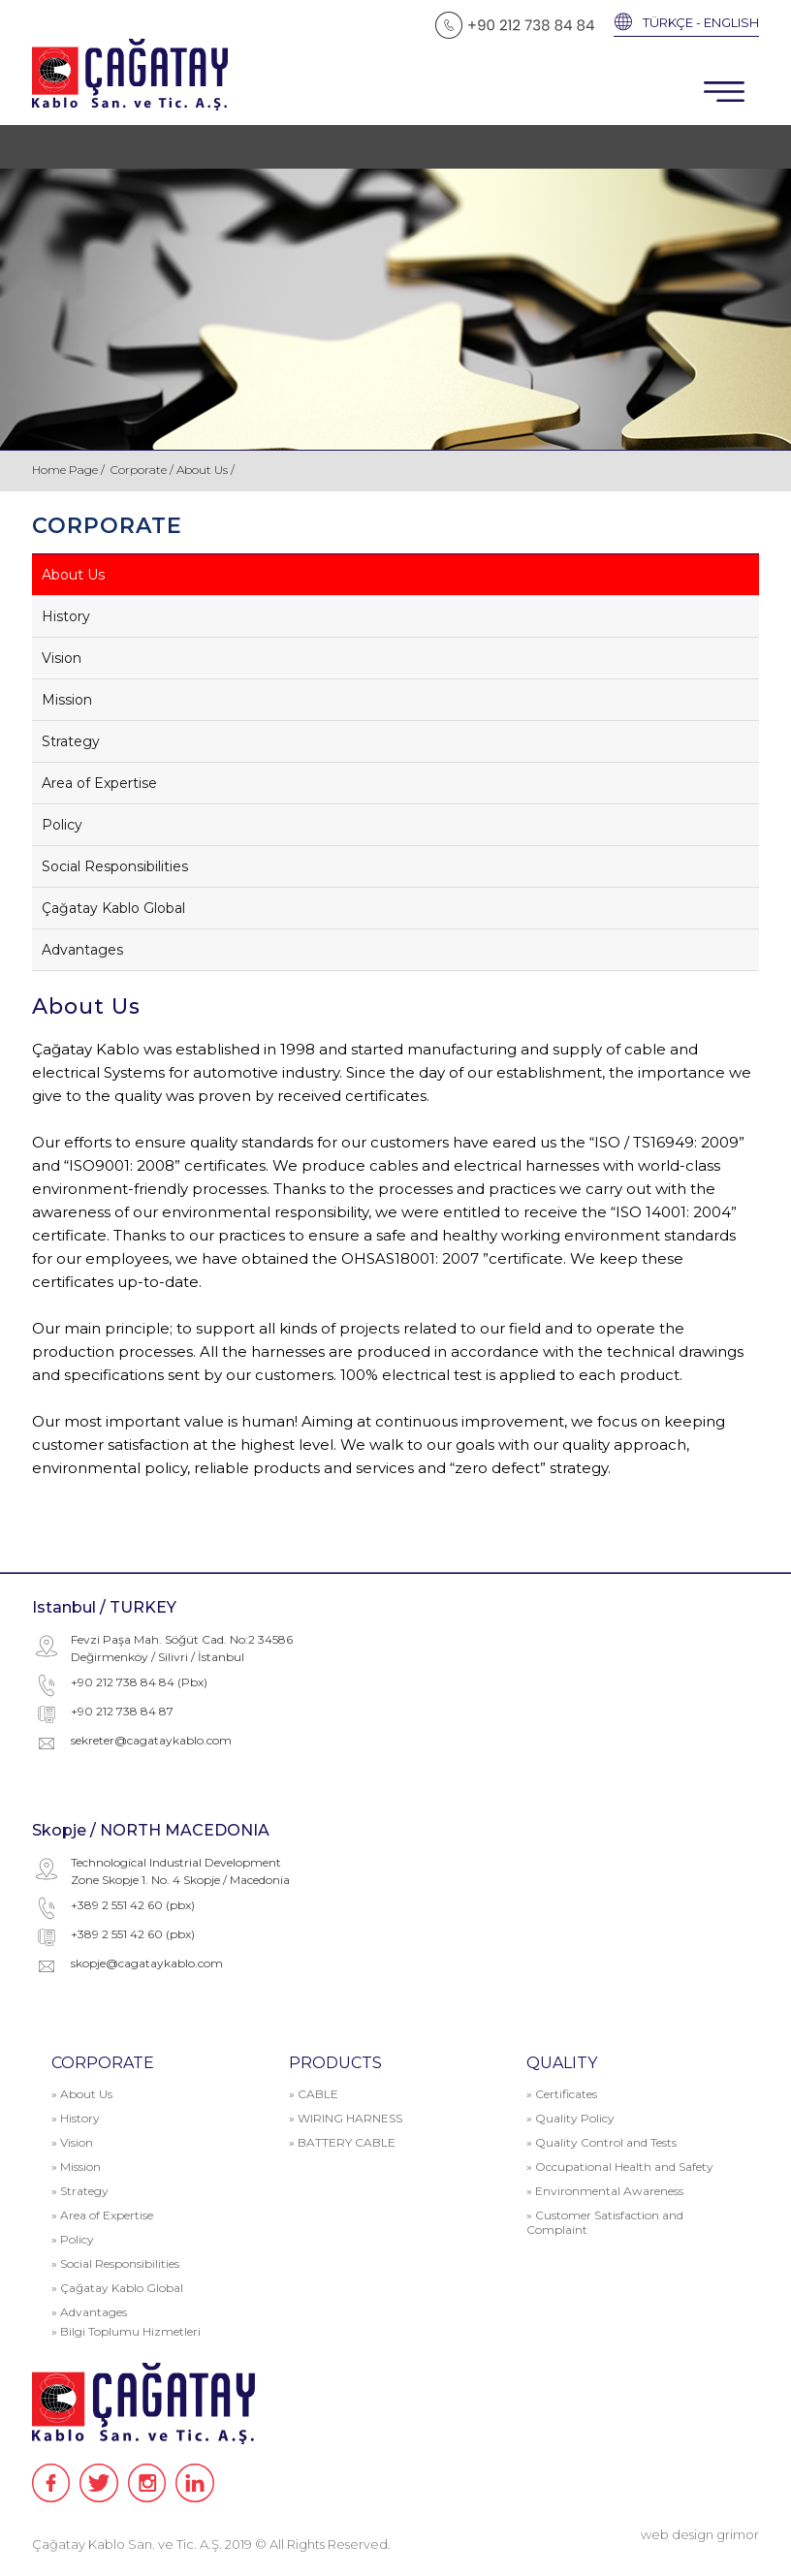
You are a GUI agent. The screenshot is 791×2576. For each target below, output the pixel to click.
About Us (73, 574)
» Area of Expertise (102, 2215)
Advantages (82, 949)
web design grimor (700, 2534)
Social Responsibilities (115, 866)
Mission (67, 699)
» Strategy (80, 2190)
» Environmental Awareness (604, 2190)
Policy (62, 824)
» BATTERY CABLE (342, 2142)
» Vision (72, 2142)
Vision (61, 658)
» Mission (76, 2166)
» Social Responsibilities (115, 2263)
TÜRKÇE (668, 22)
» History (75, 2118)
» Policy (72, 2239)
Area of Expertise (99, 783)
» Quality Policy (570, 2118)
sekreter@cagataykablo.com (151, 1740)
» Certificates (561, 2094)
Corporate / (143, 469)
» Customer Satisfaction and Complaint (604, 2222)
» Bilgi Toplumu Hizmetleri (126, 2331)
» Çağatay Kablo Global (117, 2287)
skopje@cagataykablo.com (147, 1963)
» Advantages (89, 2312)
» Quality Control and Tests (601, 2142)
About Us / (205, 469)
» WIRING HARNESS (345, 2118)
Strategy (71, 741)
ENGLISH (731, 22)
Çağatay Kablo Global (113, 908)
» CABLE (313, 2094)
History (66, 616)
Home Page (66, 469)
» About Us (81, 2094)
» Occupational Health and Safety (619, 2166)
